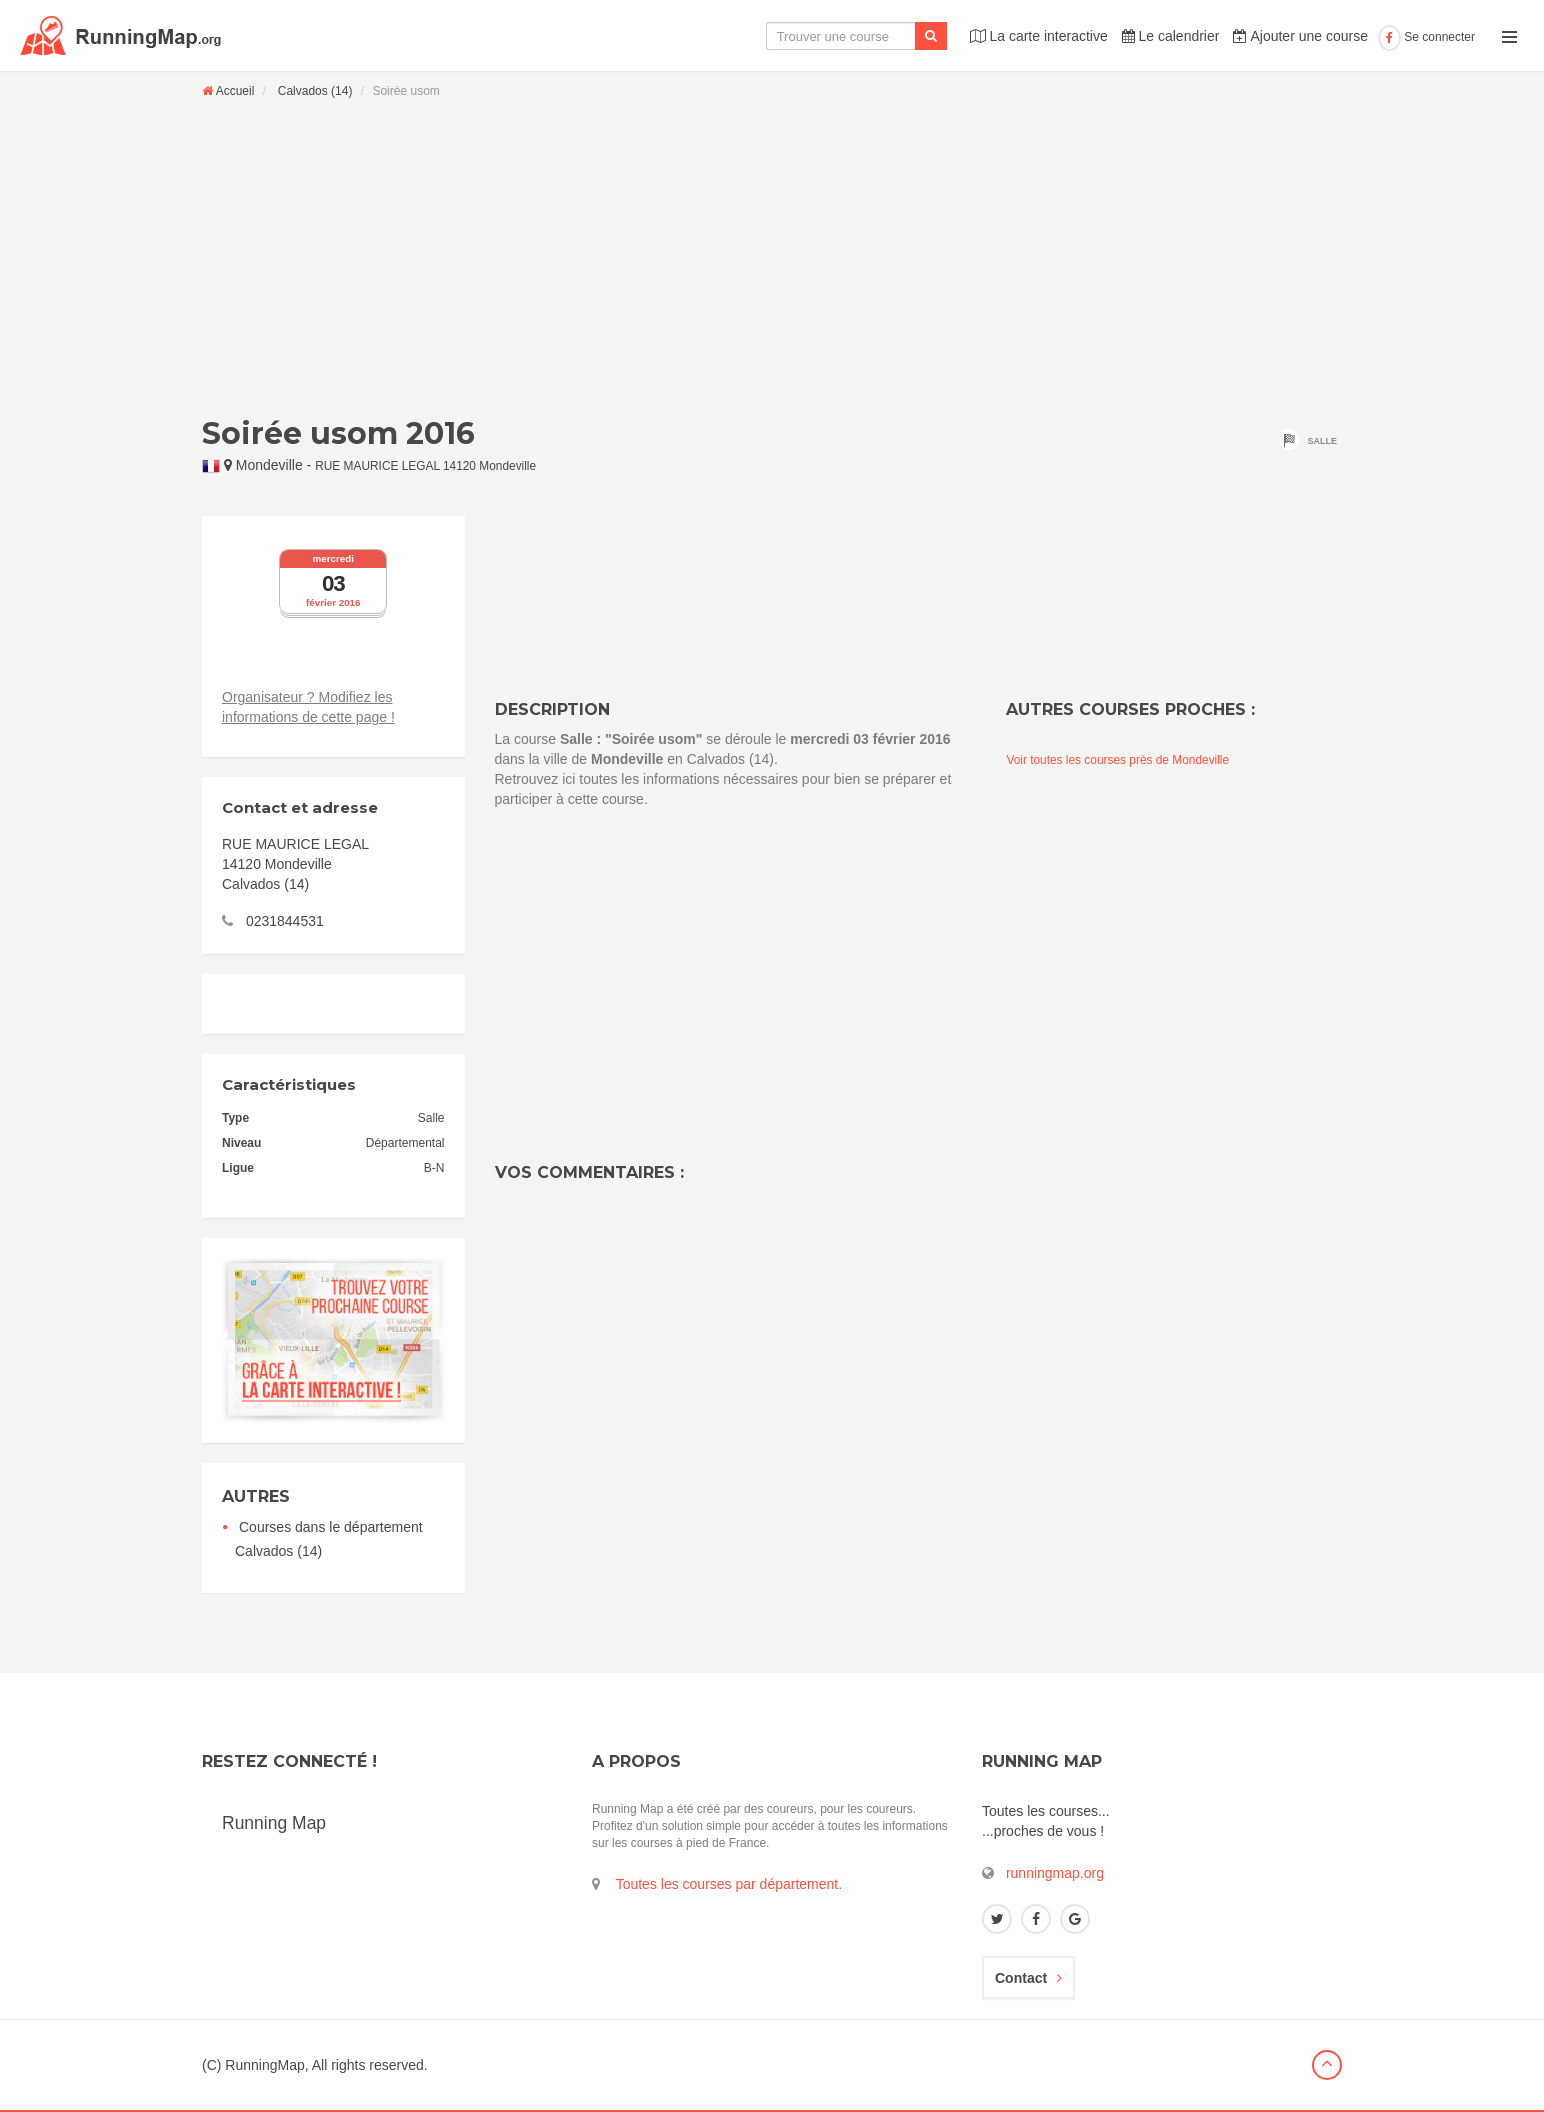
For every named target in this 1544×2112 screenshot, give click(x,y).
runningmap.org (1055, 1873)
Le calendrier (1171, 36)
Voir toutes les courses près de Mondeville (1117, 760)
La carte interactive (1039, 36)
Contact (1028, 1978)
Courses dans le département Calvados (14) (329, 1539)
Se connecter (1426, 37)
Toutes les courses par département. (729, 1884)
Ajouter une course (1300, 36)
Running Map (274, 1823)
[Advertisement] (772, 257)
